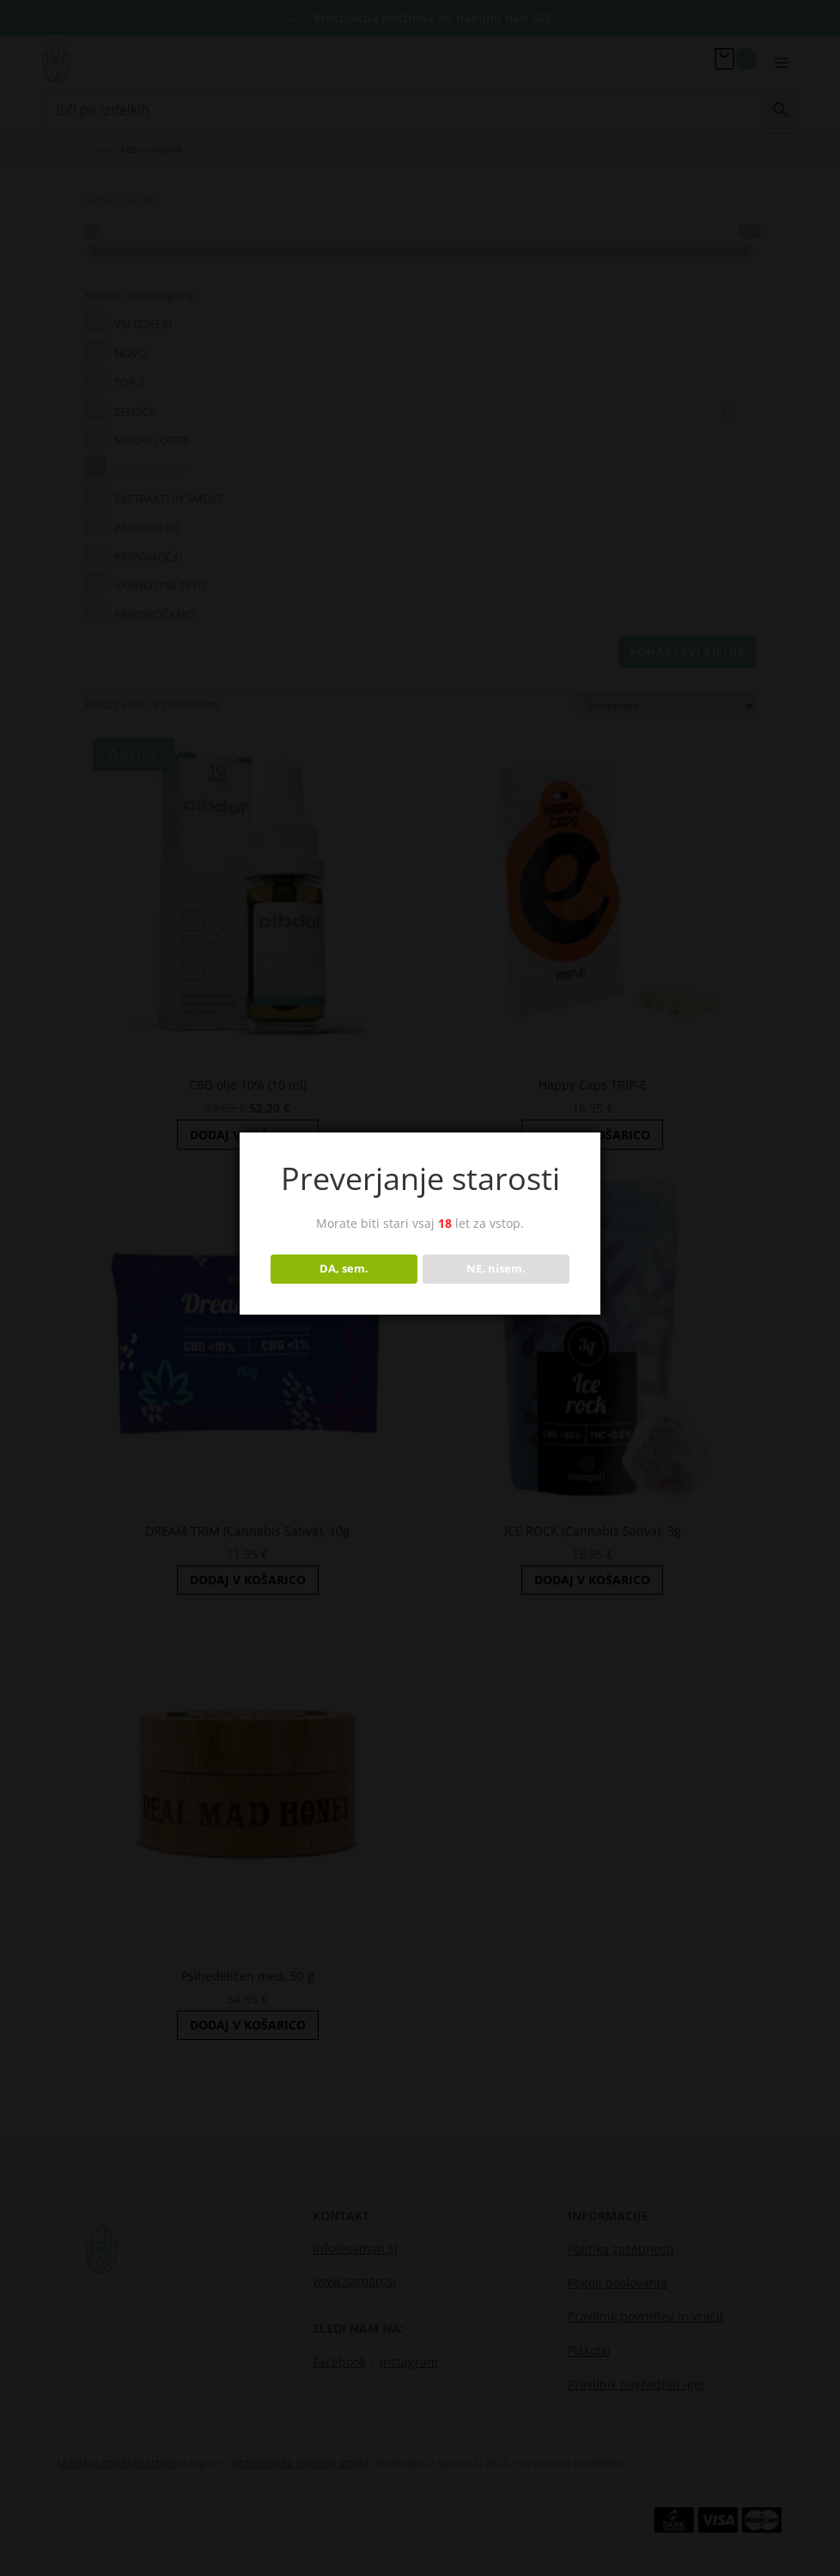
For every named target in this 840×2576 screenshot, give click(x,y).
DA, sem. (344, 1268)
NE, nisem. (496, 1268)
